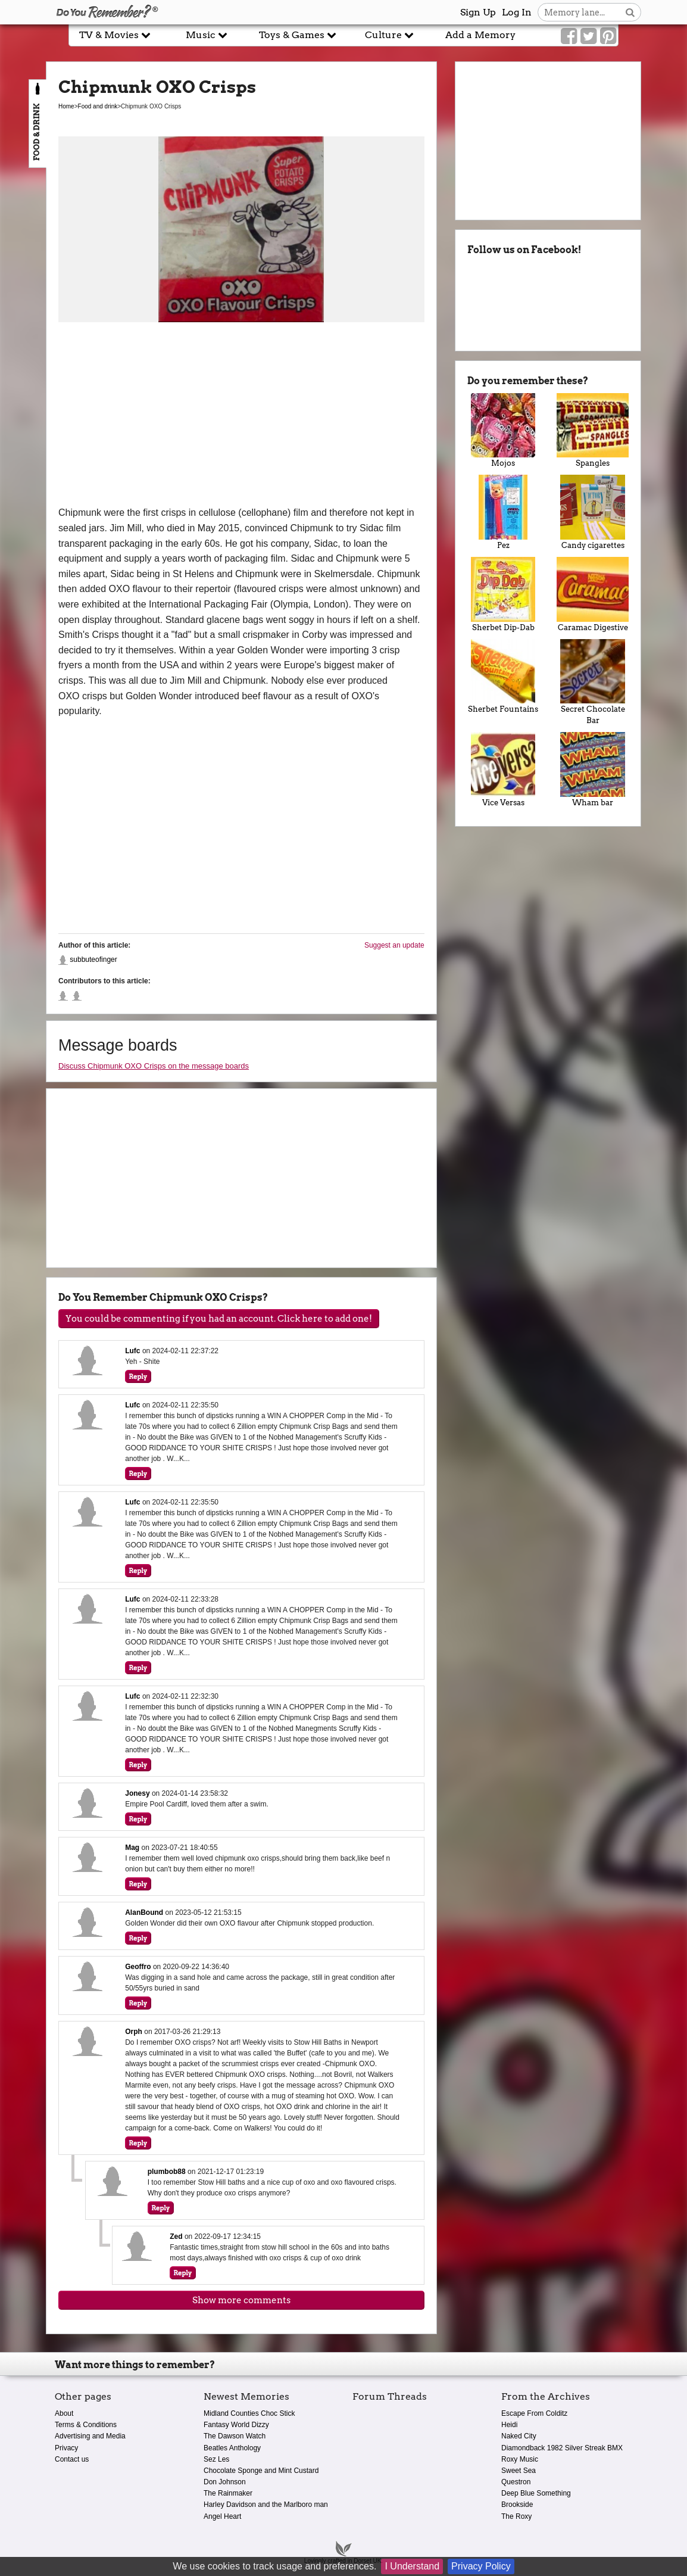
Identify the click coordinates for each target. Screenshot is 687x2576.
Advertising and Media (90, 2436)
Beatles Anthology (232, 2448)
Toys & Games (297, 35)
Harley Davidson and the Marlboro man (266, 2504)
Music (206, 35)
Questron (515, 2482)
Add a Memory (480, 35)
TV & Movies (115, 35)
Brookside (517, 2504)
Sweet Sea (518, 2470)
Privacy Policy (481, 2566)
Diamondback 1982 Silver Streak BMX (562, 2448)
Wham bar (593, 769)
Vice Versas (503, 769)
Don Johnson (225, 2482)
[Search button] (630, 12)
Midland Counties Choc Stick (249, 2413)
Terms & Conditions (86, 2425)
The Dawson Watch (235, 2436)
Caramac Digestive (593, 594)
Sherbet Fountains (503, 676)
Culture (389, 35)
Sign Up (478, 12)
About (64, 2413)
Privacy (66, 2448)
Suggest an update (394, 945)
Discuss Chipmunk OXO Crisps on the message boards (153, 1065)
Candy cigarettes (593, 512)
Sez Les (216, 2459)
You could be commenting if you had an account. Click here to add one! (218, 1318)
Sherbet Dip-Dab (503, 594)
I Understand (412, 2566)
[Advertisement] (241, 415)
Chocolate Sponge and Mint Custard (261, 2470)
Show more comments (241, 2300)
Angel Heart (222, 2516)
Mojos (503, 430)
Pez (503, 512)
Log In (517, 12)
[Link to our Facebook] (569, 36)
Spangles (593, 430)
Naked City (518, 2436)
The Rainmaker (228, 2493)
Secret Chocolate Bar (593, 682)
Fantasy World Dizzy (236, 2425)
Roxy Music (519, 2459)
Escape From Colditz (534, 2413)
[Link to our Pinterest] (608, 36)
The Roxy (516, 2516)
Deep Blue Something (536, 2493)
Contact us (72, 2459)
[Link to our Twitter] (588, 36)
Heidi (509, 2425)
